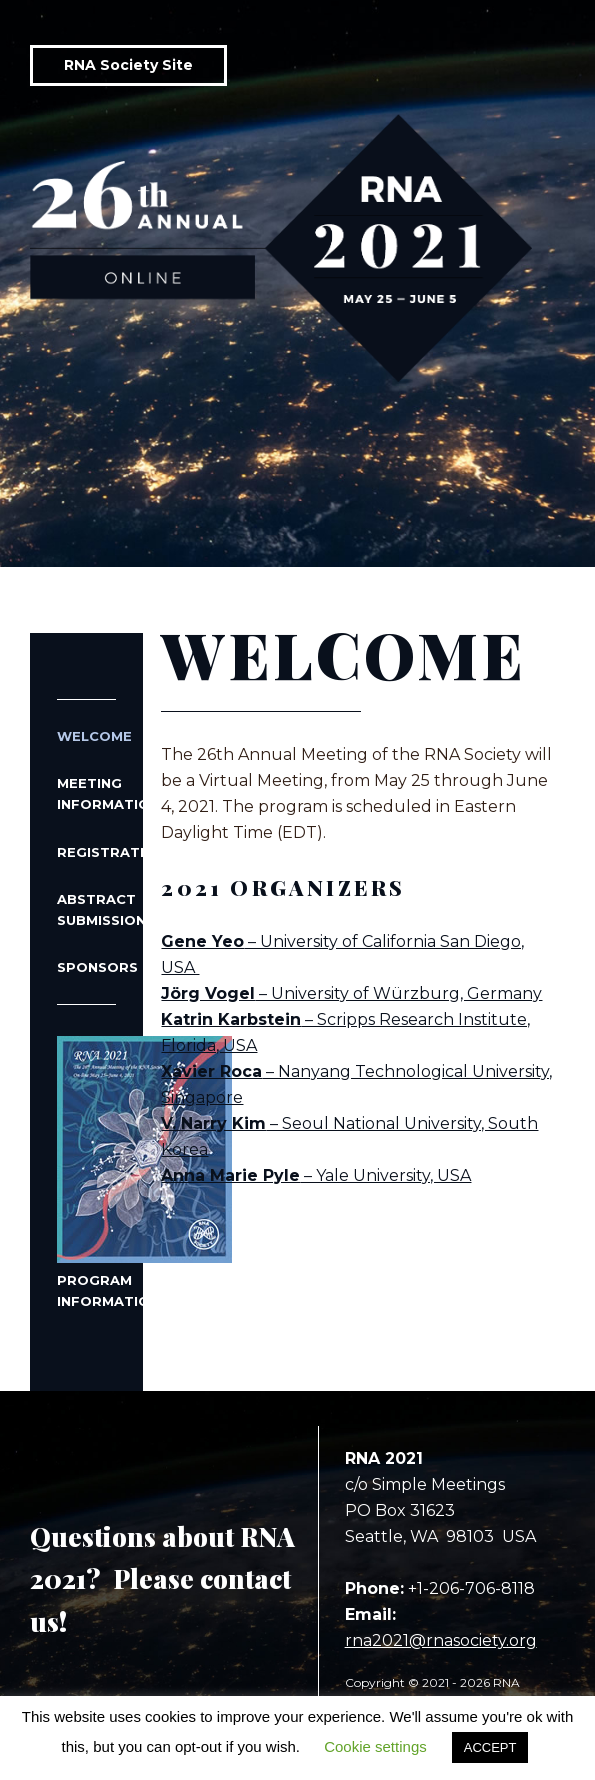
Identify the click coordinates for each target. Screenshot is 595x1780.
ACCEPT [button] (490, 1747)
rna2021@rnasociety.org (441, 1640)
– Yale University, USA (316, 1175)
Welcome (86, 736)
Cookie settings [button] (375, 1746)
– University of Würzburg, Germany (351, 993)
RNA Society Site (128, 65)
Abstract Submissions (86, 909)
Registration (86, 852)
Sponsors (86, 967)
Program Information (86, 1172)
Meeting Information (86, 793)
